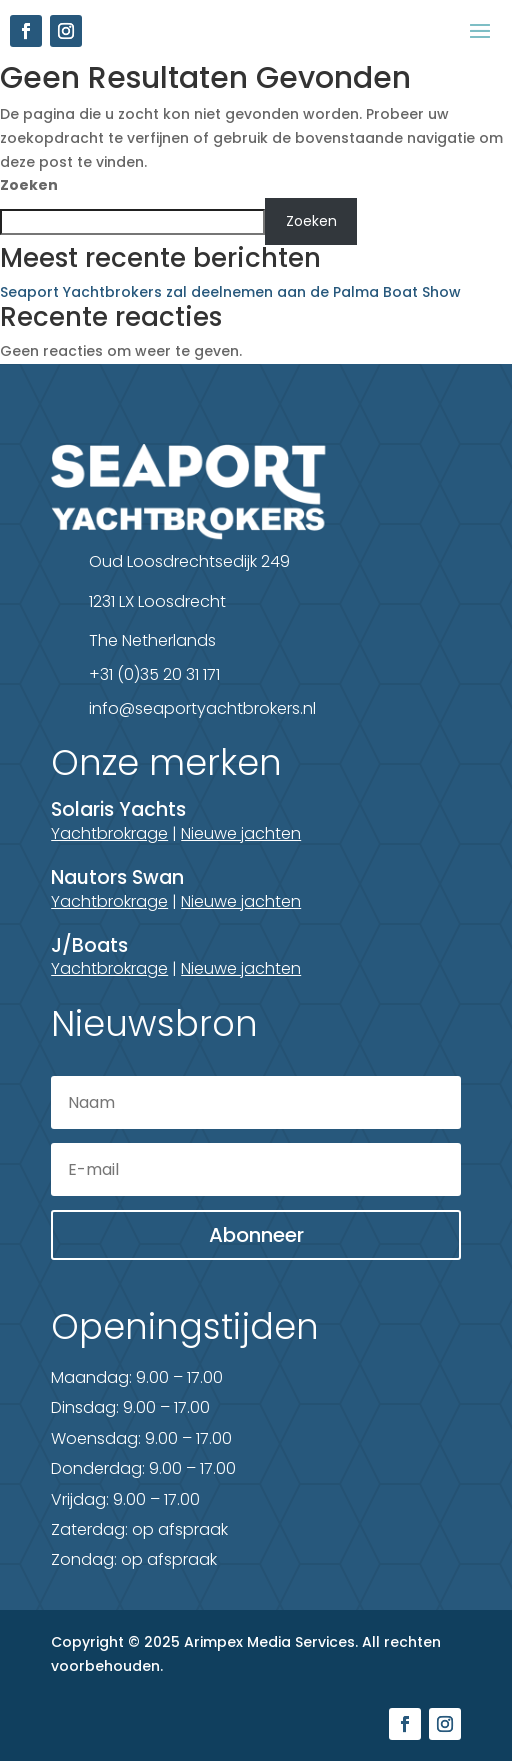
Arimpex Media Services (269, 1642)
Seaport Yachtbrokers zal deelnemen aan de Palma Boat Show (230, 292)
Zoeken (29, 185)
